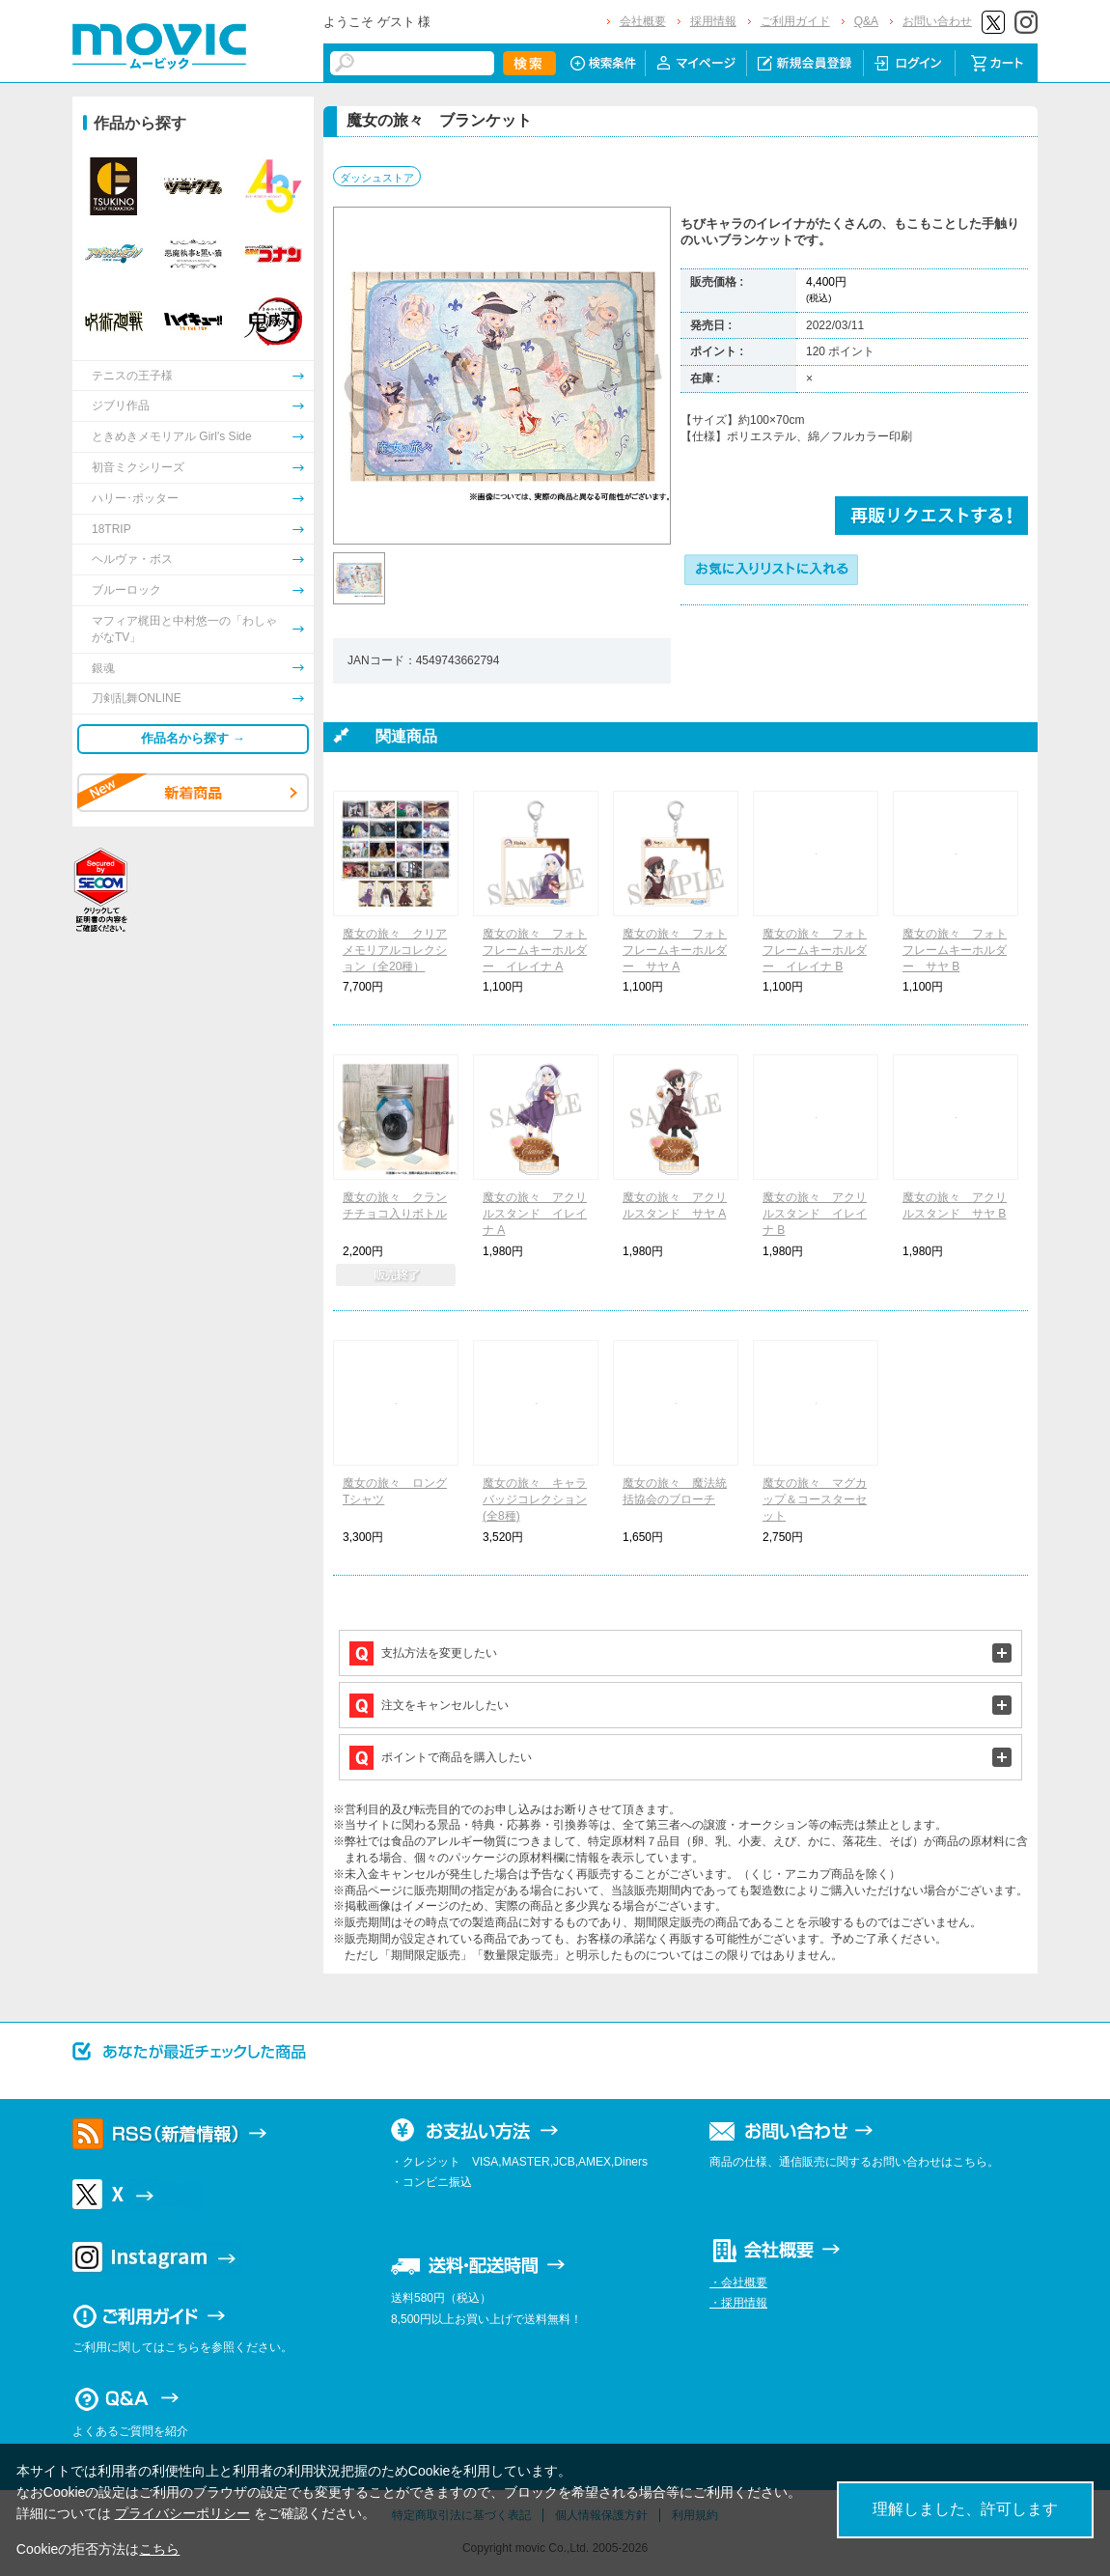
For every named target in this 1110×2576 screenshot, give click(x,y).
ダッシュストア (377, 177)
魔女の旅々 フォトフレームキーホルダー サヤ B (954, 950)
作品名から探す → (193, 738)
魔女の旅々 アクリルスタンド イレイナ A (535, 1213)
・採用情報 (738, 2303)
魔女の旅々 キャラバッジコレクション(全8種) (535, 1499)
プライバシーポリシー (182, 2513)
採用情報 (713, 21)
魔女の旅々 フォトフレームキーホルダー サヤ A (675, 950)
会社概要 (643, 21)
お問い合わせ (937, 21)
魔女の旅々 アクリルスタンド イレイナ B (815, 1213)
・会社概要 (738, 2282)
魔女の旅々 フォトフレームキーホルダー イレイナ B (815, 950)
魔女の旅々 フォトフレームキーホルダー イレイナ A (535, 950)
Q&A (866, 21)
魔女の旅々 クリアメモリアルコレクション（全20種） (395, 950)
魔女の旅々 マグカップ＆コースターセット (815, 1499)
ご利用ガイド (795, 21)
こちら (159, 2549)
